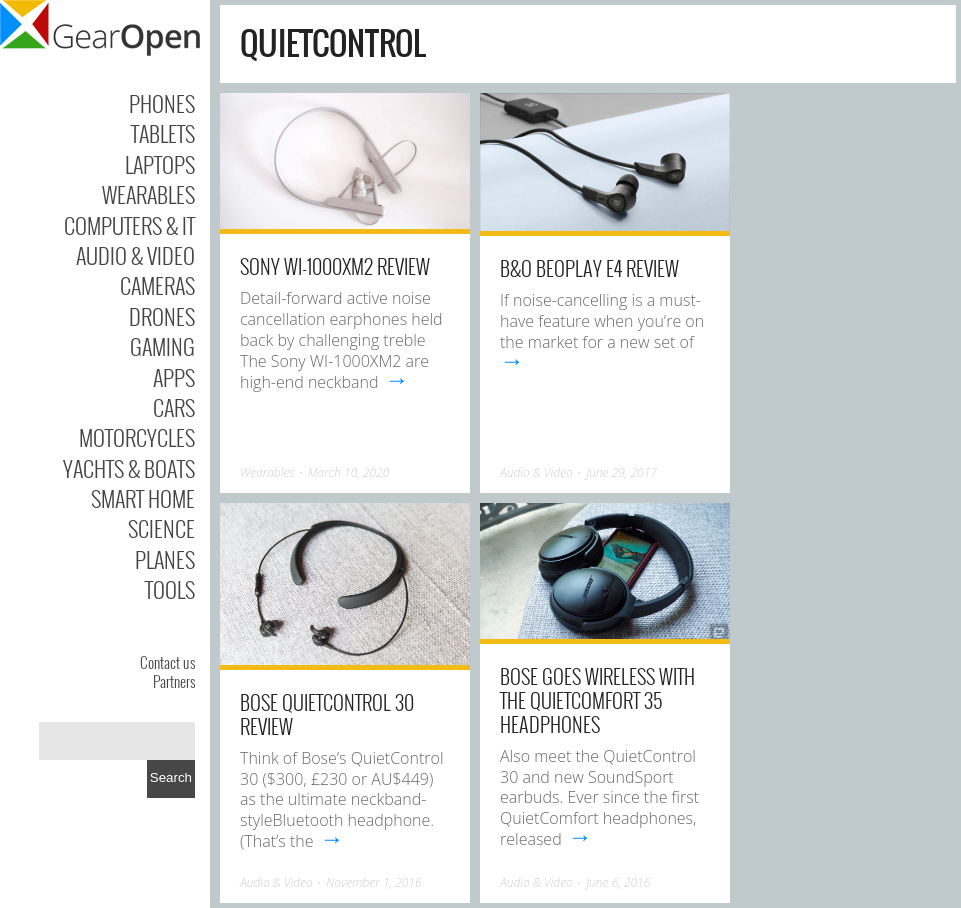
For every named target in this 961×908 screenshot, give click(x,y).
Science (161, 528)
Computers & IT (129, 225)
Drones (162, 316)
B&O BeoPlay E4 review (589, 268)
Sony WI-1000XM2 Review (335, 266)
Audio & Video (135, 255)
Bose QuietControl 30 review (327, 714)
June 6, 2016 (618, 882)
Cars (174, 407)
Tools (170, 589)
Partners (174, 681)
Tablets (163, 133)
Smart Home (143, 498)
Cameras (157, 285)
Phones (162, 103)
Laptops (160, 164)
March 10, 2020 (349, 472)
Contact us (167, 662)
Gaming (162, 346)
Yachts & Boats (129, 468)
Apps (174, 377)
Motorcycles (137, 437)
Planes (165, 559)
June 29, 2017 (621, 472)
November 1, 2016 (374, 882)
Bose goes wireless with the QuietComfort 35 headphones (597, 700)
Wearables (148, 194)
